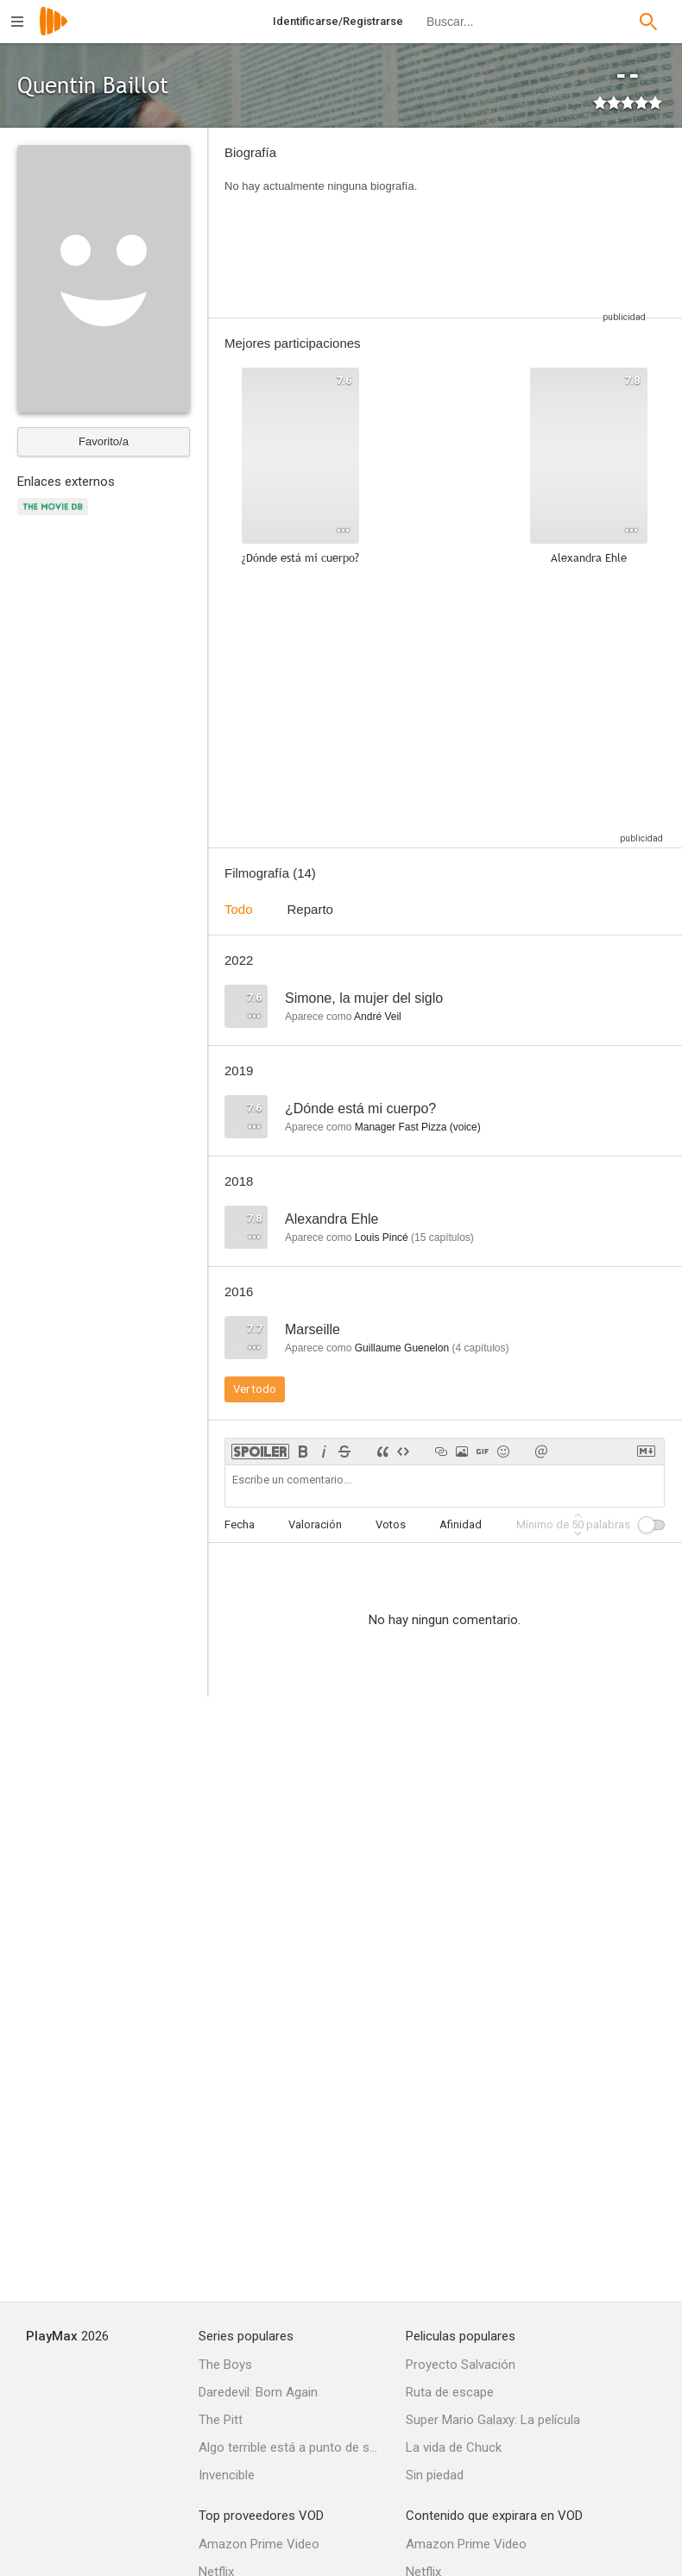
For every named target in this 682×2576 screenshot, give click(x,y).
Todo (238, 909)
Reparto (310, 909)
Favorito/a (104, 441)
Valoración (315, 1524)
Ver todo (254, 1388)
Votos (391, 1524)
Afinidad (460, 1524)
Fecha (239, 1524)
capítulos (442, 1237)
